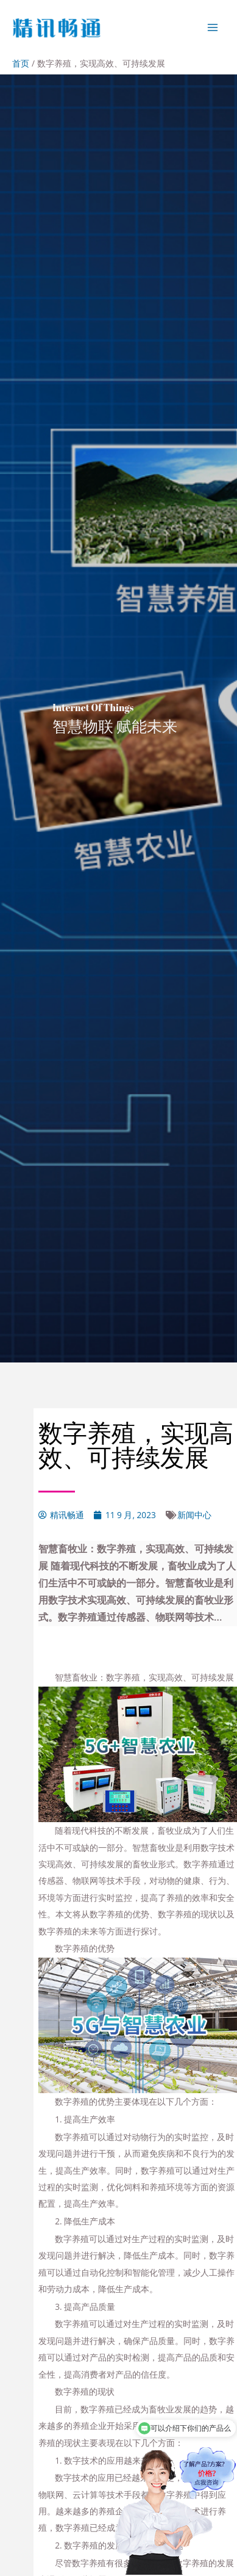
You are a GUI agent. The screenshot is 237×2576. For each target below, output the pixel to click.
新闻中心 (194, 1515)
